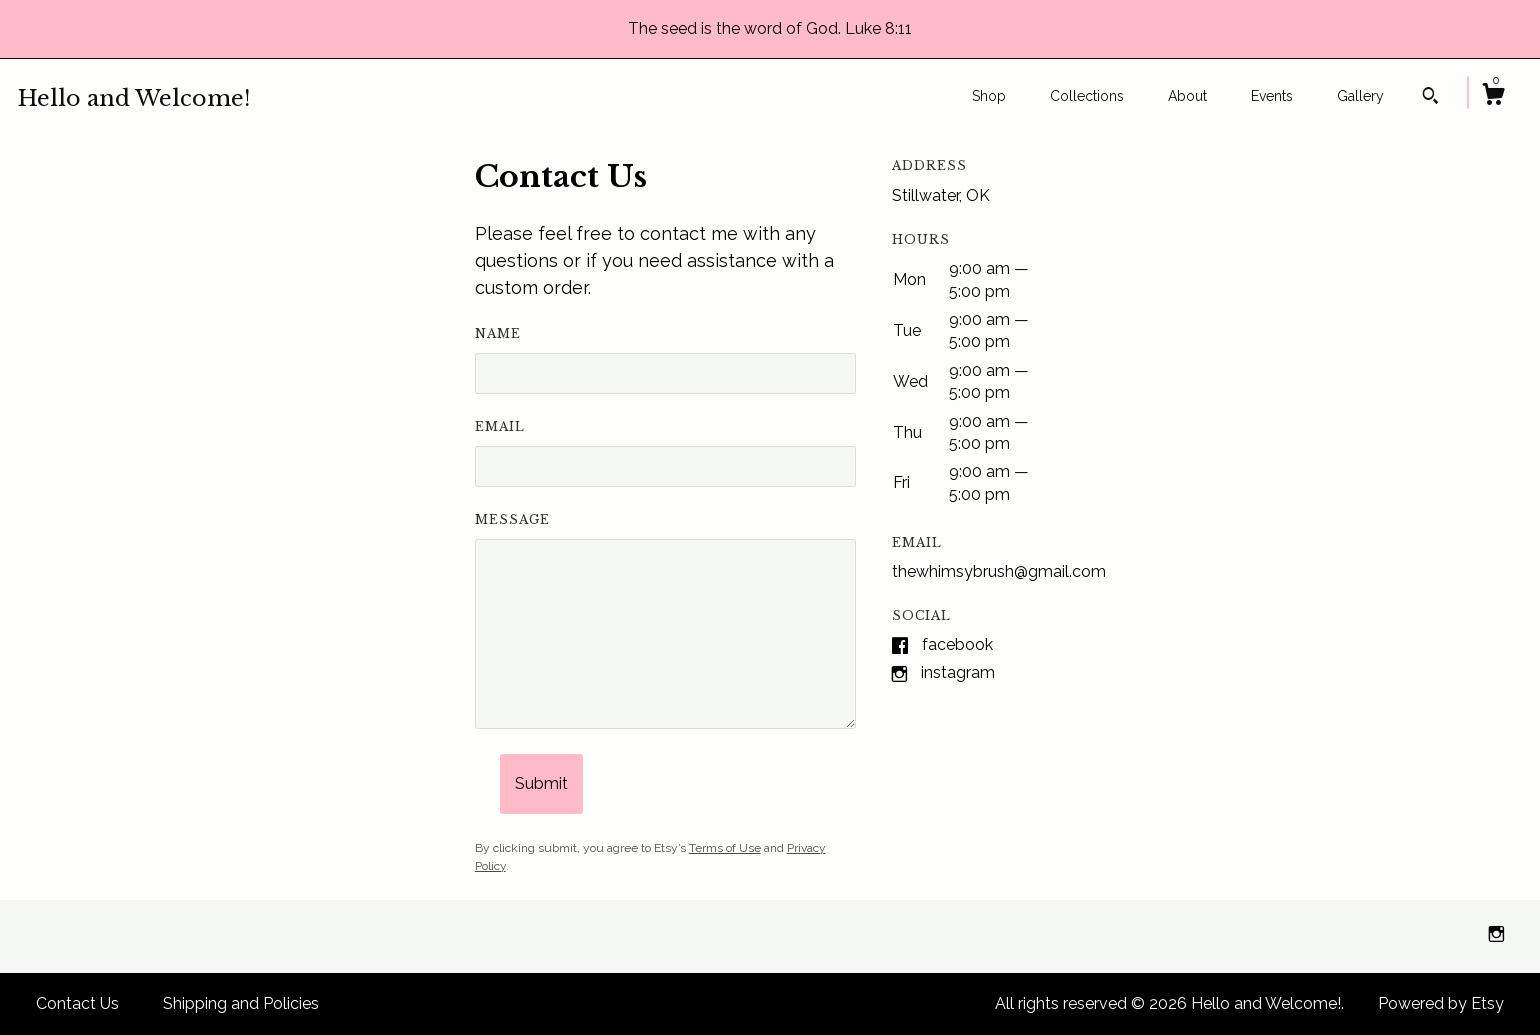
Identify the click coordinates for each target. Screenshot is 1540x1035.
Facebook (957, 644)
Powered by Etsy (1441, 1003)
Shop (989, 96)
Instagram (958, 672)
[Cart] (1493, 97)
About (1187, 96)
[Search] (1430, 98)
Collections (1087, 96)
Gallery (1360, 96)
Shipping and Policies (241, 1003)
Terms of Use (725, 848)
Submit (541, 783)
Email (500, 426)
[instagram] (1496, 935)
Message (512, 519)
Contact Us (77, 1003)
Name (498, 333)
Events (1272, 96)
